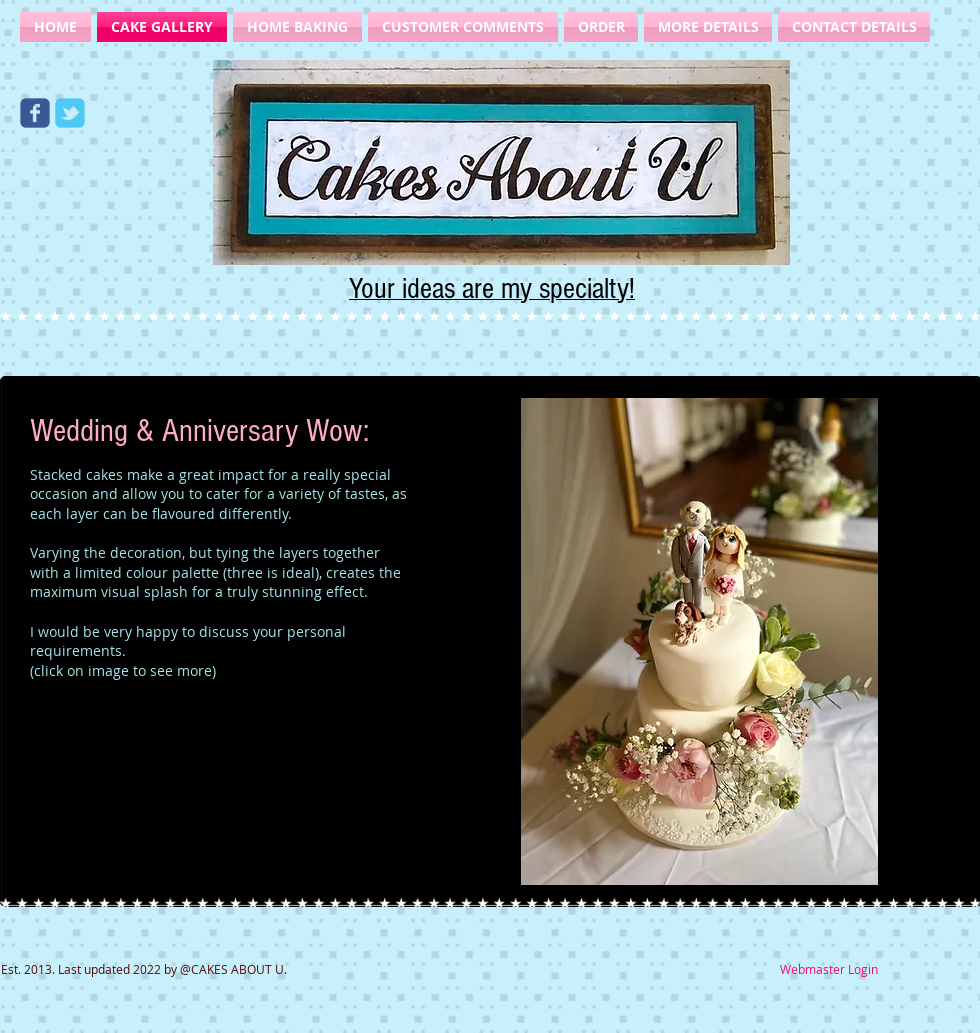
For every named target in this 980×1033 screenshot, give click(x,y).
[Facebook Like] (145, 80)
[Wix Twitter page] (70, 113)
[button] (699, 641)
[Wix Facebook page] (35, 113)
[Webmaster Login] (829, 969)
